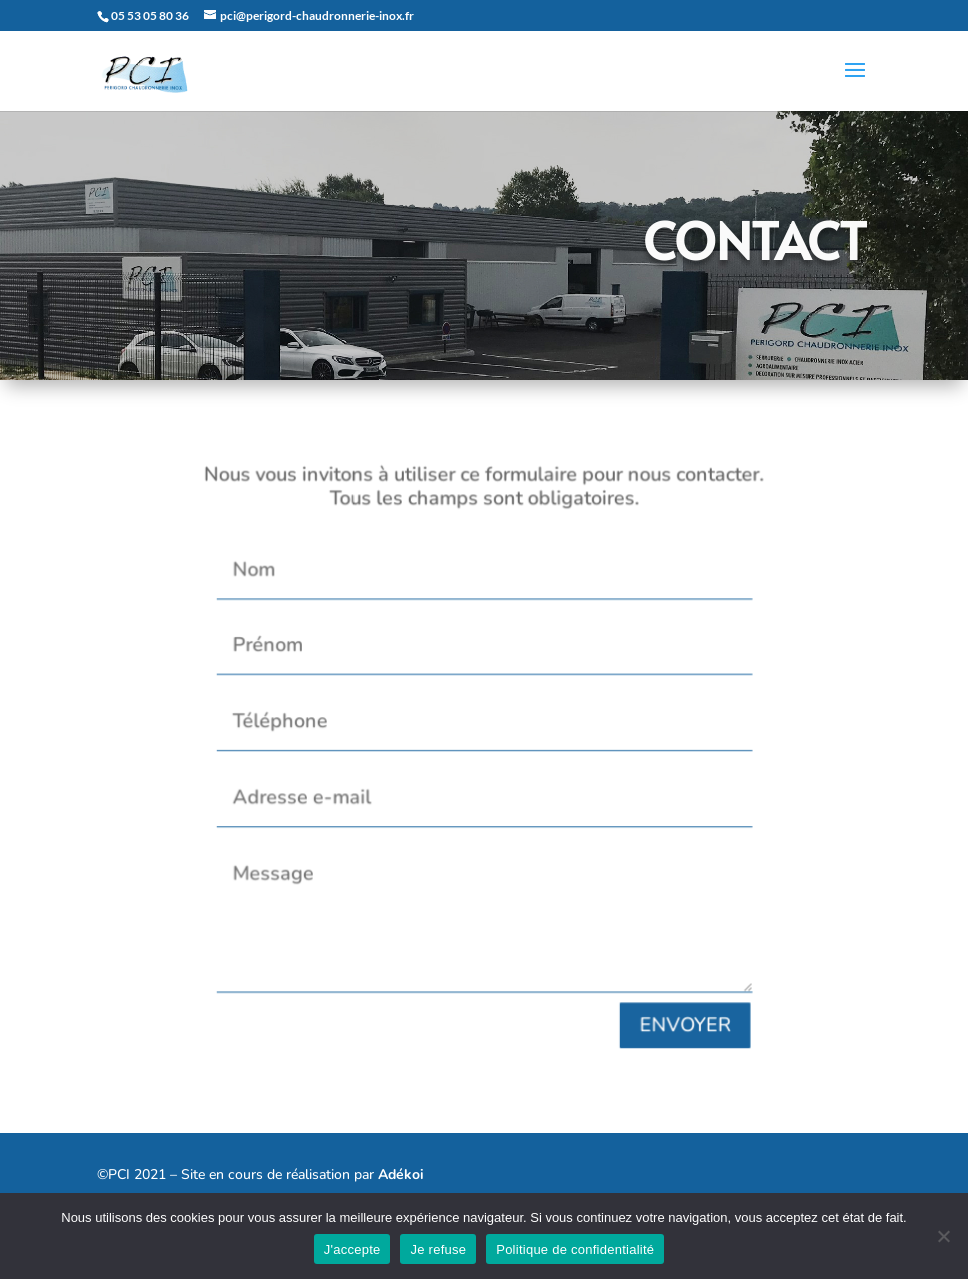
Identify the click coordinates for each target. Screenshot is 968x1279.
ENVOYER (670, 1004)
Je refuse (438, 1249)
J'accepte (352, 1249)
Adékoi (401, 1174)
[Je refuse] (943, 1236)
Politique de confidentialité (575, 1249)
